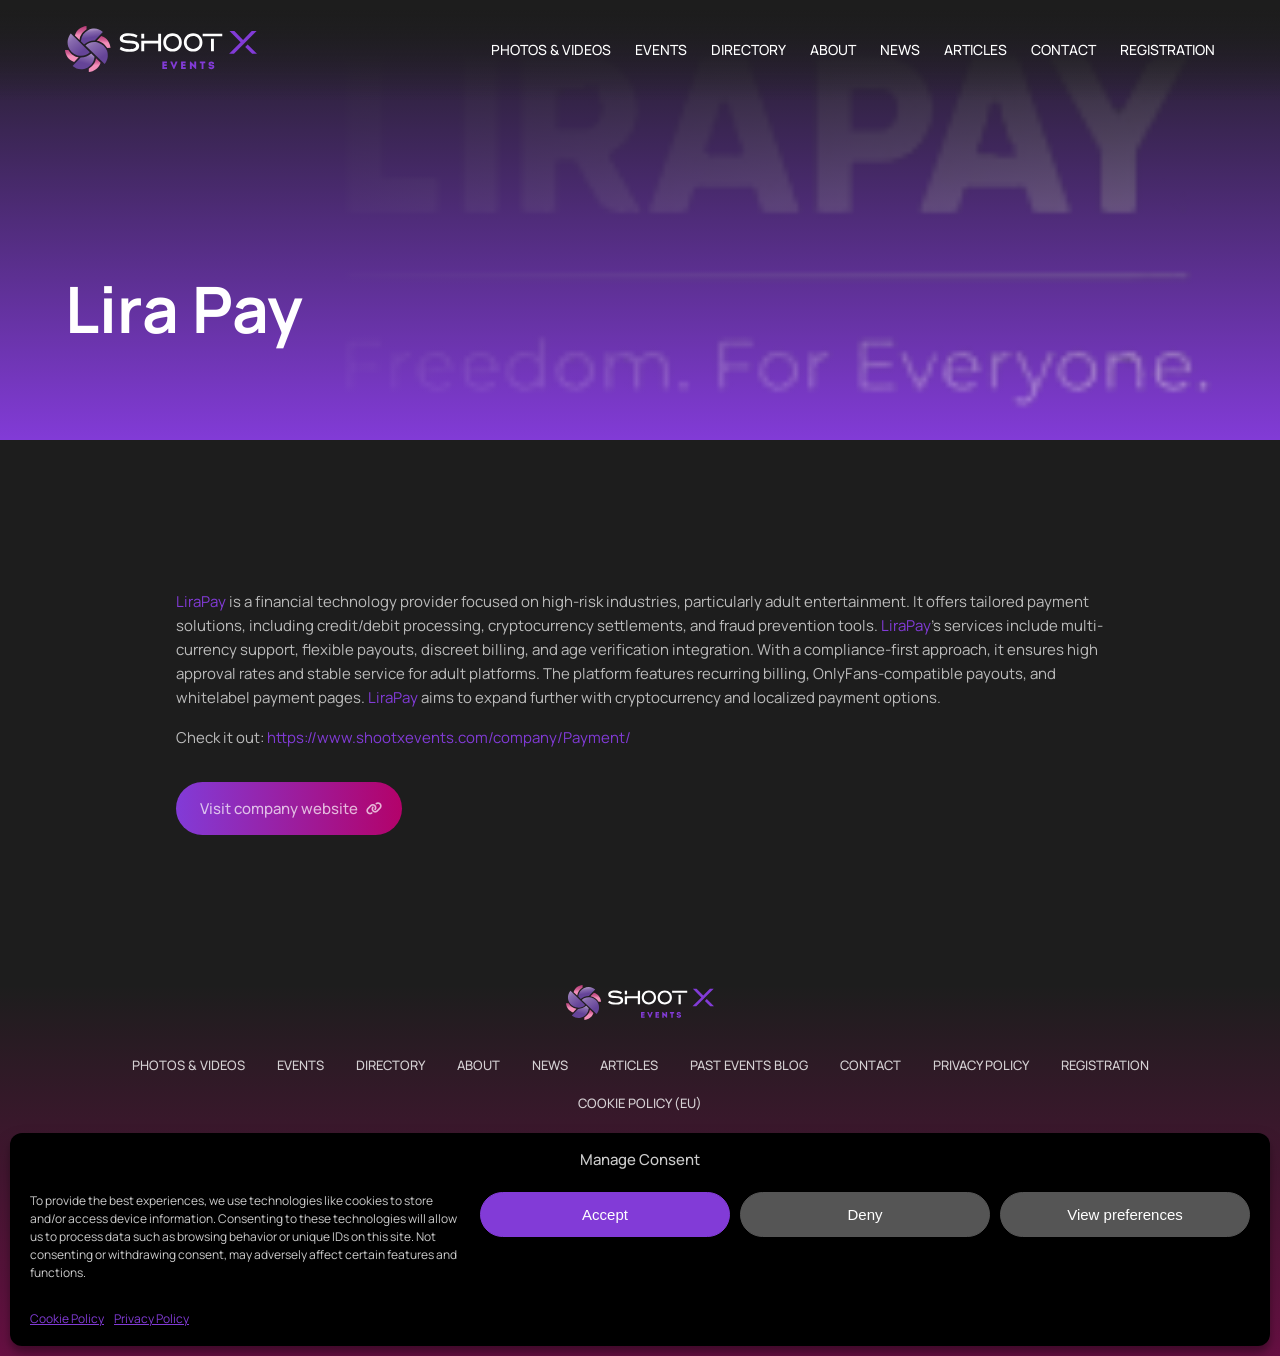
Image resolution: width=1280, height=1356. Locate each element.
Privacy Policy (151, 1318)
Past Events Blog (749, 1065)
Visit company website (279, 808)
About (833, 50)
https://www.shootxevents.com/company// (449, 737)
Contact (1063, 50)
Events (661, 50)
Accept (605, 1214)
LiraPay (201, 601)
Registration (1167, 50)
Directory (748, 50)
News (900, 50)
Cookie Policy (67, 1318)
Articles (975, 50)
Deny (864, 1214)
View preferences (1125, 1214)
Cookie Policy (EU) (640, 1103)
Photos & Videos (551, 50)
